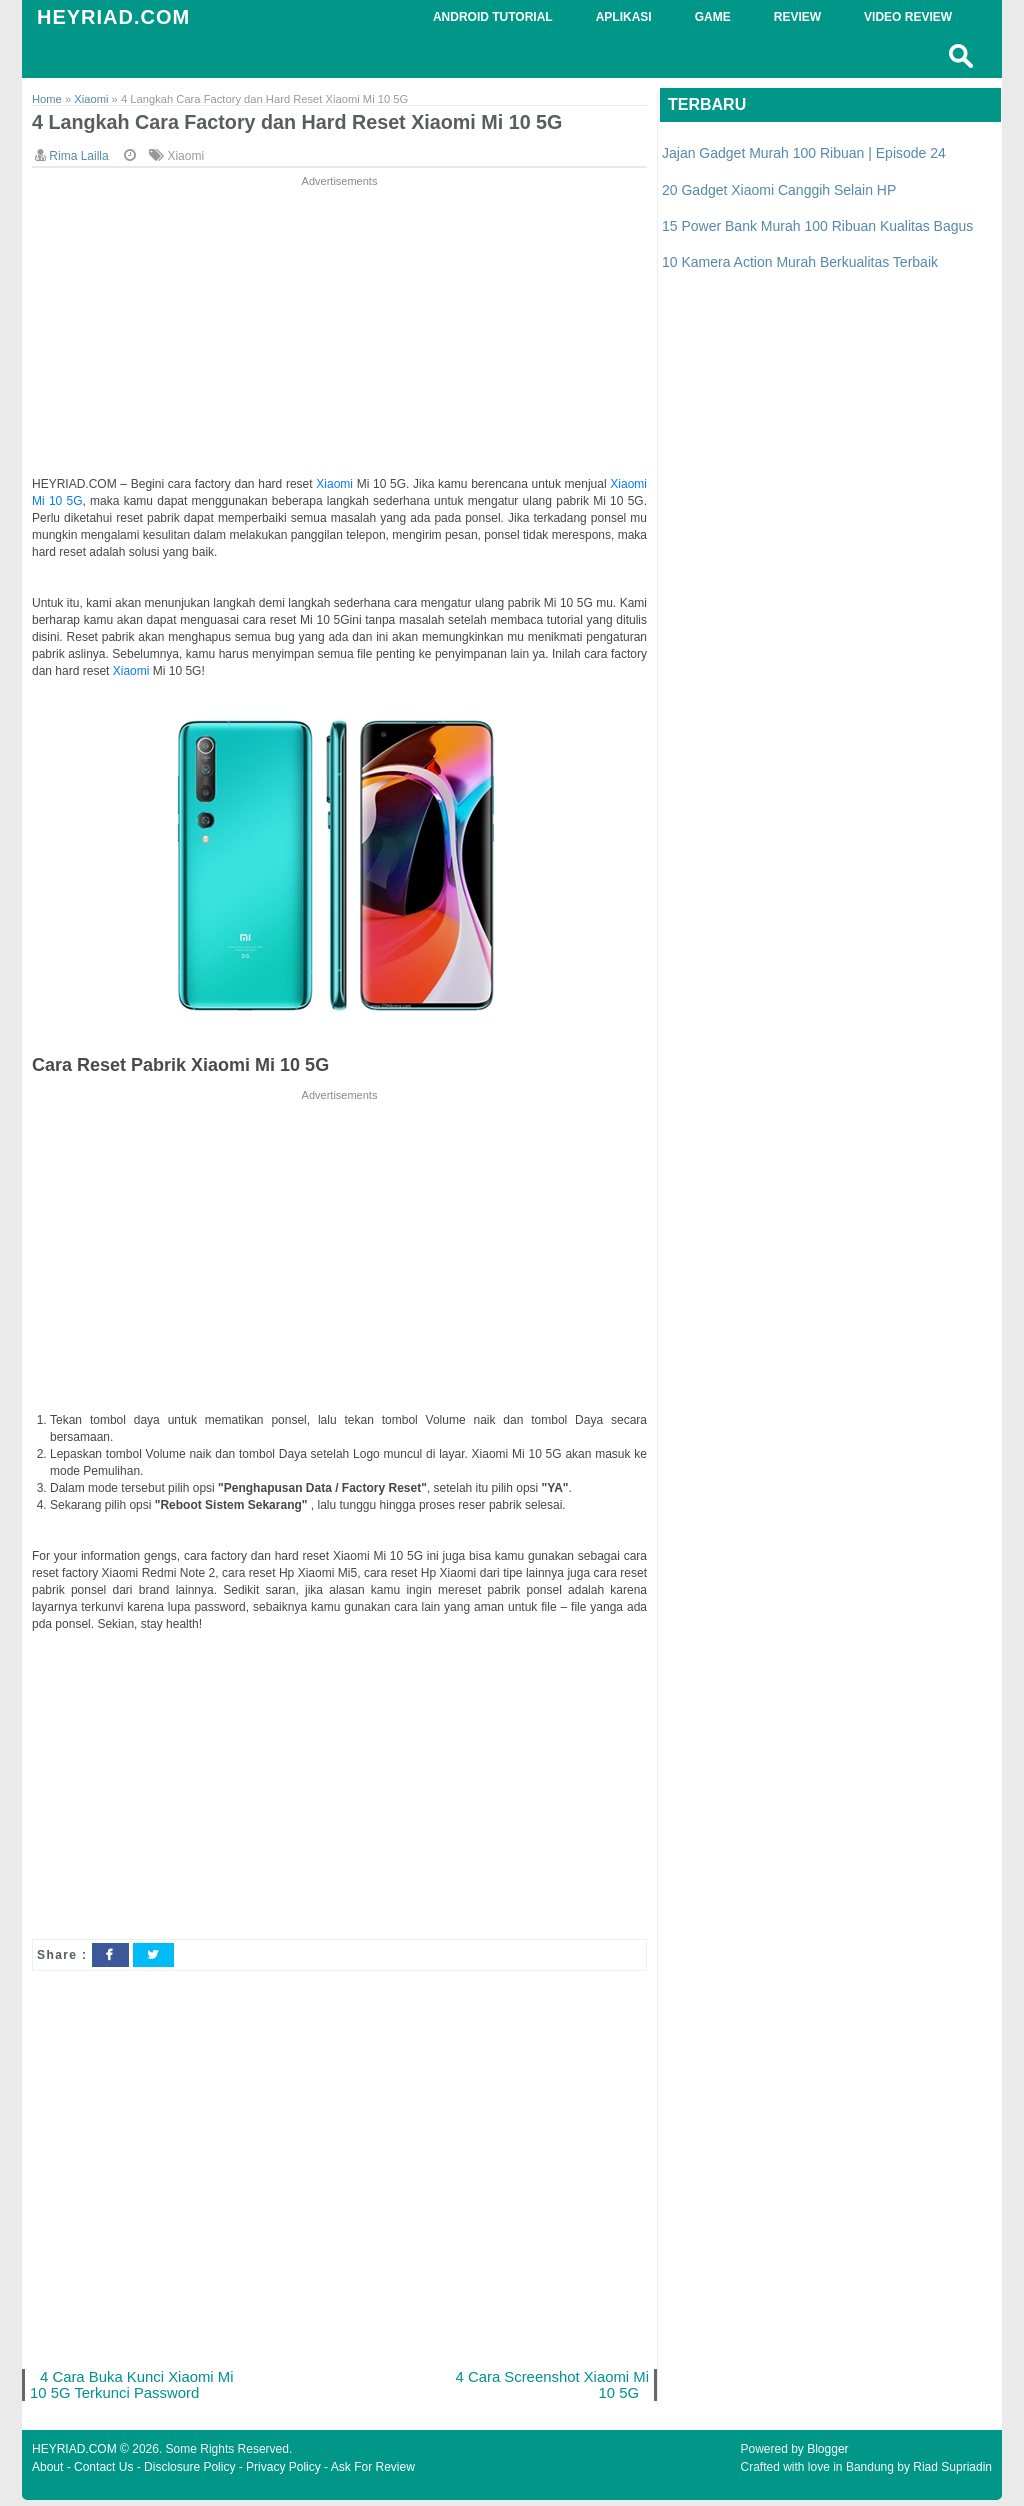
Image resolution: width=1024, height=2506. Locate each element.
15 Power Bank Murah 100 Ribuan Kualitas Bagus (817, 226)
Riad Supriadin (952, 2473)
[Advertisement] (339, 333)
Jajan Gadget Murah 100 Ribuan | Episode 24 (804, 153)
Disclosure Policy (189, 2473)
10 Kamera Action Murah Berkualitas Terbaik (800, 262)
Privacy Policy (283, 2473)
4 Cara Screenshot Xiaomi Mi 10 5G (549, 2388)
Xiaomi (185, 158)
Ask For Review (373, 2473)
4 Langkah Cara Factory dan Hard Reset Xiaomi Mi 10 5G (314, 123)
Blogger (827, 2455)
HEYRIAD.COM (113, 17)
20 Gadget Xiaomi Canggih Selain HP (779, 190)
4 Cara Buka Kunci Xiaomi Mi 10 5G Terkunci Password (135, 2388)
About (47, 2473)
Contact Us (103, 2473)
